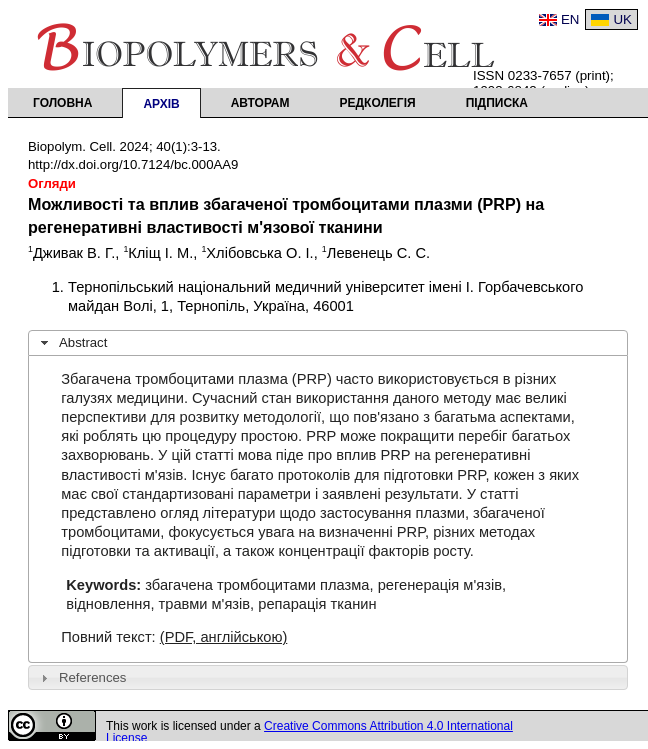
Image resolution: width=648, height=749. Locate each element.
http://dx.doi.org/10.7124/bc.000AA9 (133, 164)
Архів (161, 104)
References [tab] (81, 678)
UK (622, 19)
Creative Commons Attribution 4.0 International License (309, 732)
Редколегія (378, 103)
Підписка (497, 103)
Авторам (260, 103)
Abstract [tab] (72, 343)
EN (570, 19)
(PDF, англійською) (224, 637)
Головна (62, 103)
